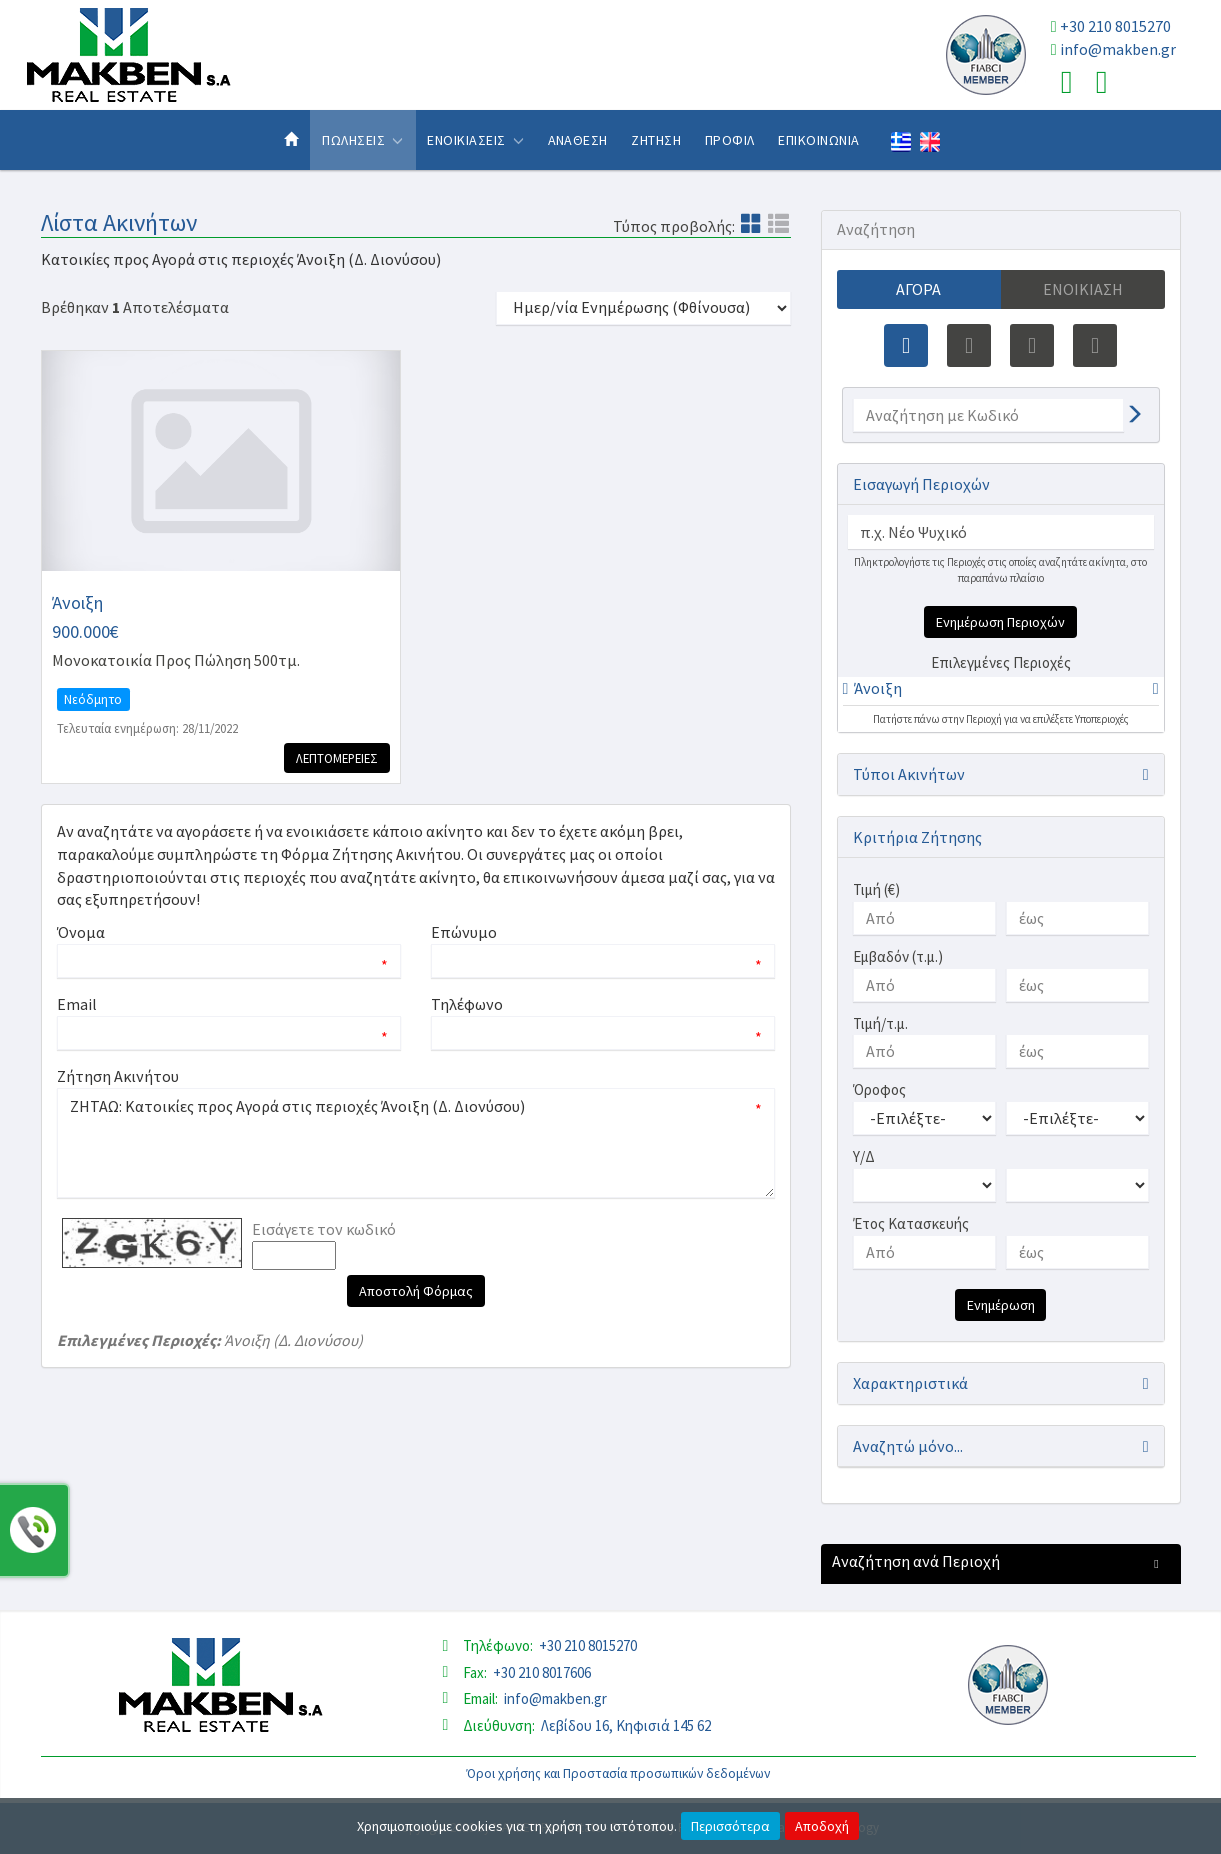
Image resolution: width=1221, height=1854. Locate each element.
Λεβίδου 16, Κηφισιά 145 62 (626, 1725)
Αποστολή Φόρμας (416, 1291)
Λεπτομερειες (337, 758)
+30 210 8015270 (1115, 26)
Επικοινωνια (818, 140)
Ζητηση (656, 140)
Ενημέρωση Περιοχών (1000, 622)
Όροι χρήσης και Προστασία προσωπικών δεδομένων (618, 1773)
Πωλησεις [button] (362, 140)
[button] (873, 688)
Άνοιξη (878, 688)
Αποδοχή (822, 1826)
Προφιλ (730, 140)
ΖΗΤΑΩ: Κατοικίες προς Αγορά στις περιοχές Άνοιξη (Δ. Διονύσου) (416, 1143)
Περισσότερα (730, 1826)
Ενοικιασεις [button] (475, 140)
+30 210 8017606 (542, 1672)
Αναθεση (578, 140)
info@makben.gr (1118, 49)
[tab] (1001, 691)
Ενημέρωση (1001, 1305)
